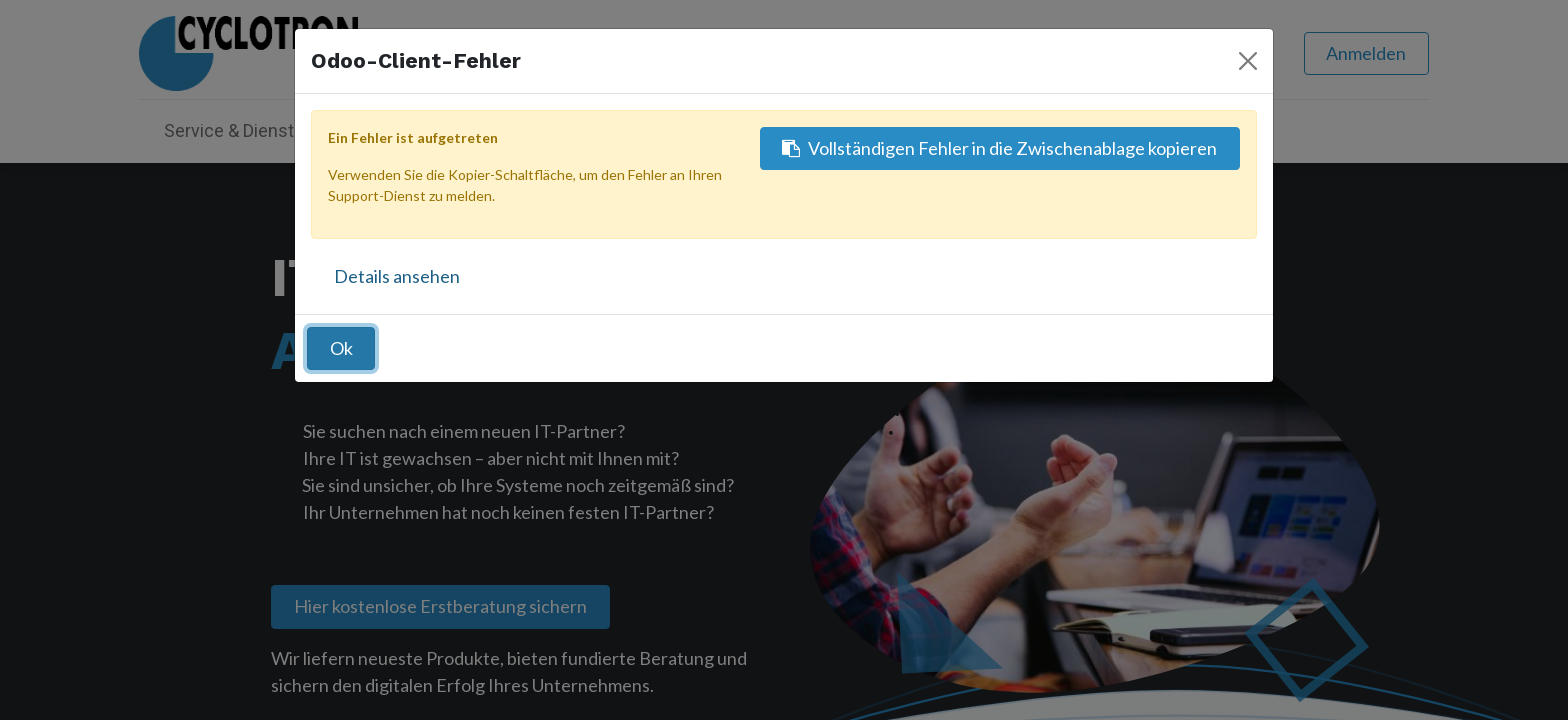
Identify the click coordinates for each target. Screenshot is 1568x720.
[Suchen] (1125, 53)
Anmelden (1366, 53)
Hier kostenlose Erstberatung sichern (440, 606)
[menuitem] (648, 130)
